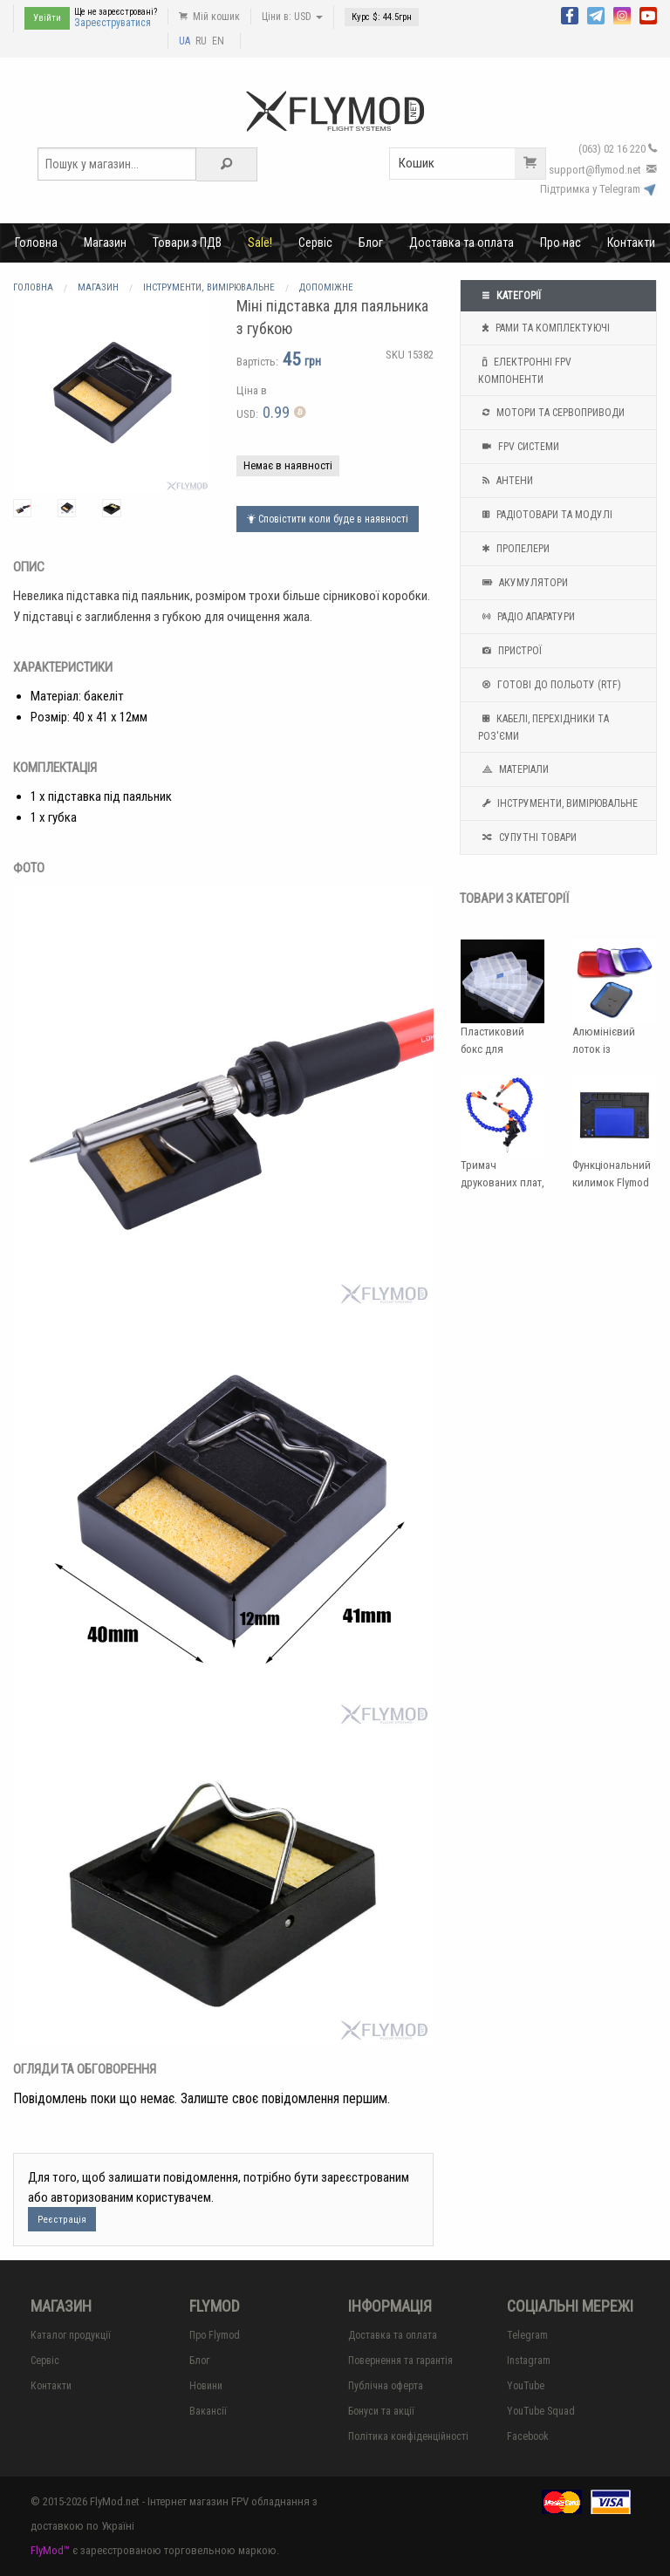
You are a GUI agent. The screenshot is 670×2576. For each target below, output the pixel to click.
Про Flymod (214, 2335)
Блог (371, 242)
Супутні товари (527, 837)
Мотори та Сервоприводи (551, 412)
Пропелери (514, 548)
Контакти (631, 242)
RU (201, 41)
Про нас (560, 242)
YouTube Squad (541, 2411)
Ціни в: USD (292, 16)
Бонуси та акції (381, 2411)
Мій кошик (209, 16)
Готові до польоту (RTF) (549, 684)
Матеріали (513, 769)
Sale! (260, 242)
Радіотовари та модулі (545, 514)
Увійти (47, 18)
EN (218, 41)
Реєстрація (62, 2219)
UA (184, 41)
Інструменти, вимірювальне (558, 803)
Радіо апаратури (526, 616)
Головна (36, 242)
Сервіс (315, 242)
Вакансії (208, 2411)
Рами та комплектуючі (544, 328)
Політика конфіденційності (408, 2436)
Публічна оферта (385, 2386)
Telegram (527, 2335)
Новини (205, 2386)
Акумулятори (523, 582)
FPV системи (518, 446)
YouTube (525, 2386)
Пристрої (510, 650)
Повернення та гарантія (400, 2360)
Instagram (528, 2360)
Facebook (528, 2436)
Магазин (105, 242)
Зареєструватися (112, 22)
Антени (505, 480)
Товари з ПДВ (187, 242)
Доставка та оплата (461, 242)
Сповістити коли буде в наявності (327, 519)
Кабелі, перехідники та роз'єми (543, 725)
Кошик (472, 163)
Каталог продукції (71, 2335)
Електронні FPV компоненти (524, 369)
